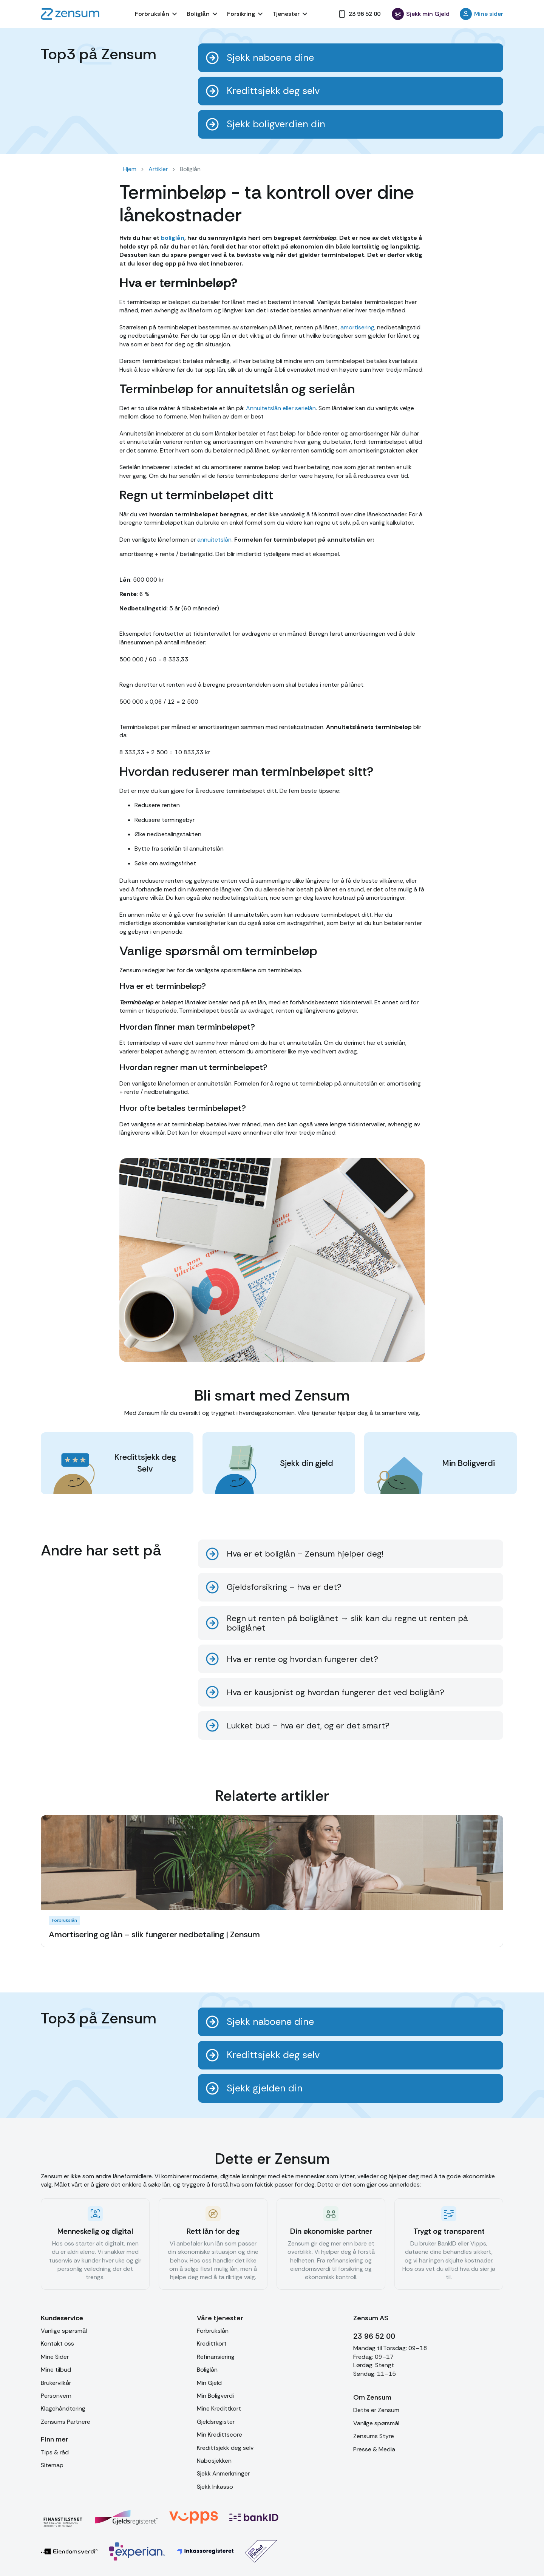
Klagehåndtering (63, 2408)
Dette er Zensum (376, 2410)
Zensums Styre (373, 2436)
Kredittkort (212, 2343)
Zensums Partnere (65, 2422)
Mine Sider (55, 2357)
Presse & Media (374, 2449)
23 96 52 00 (374, 2336)
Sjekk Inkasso (215, 2487)
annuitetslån (214, 540)
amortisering (357, 327)
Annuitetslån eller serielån (281, 408)
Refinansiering (216, 2357)
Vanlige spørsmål (64, 2331)
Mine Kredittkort (219, 2408)
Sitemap (52, 2465)
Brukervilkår (56, 2383)
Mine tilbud (56, 2370)
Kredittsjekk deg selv (225, 2448)
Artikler (158, 169)
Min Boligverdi (215, 2396)
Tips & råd (55, 2452)
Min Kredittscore (219, 2435)
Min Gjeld (209, 2383)
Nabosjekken (214, 2461)
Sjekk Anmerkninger (223, 2473)
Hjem (129, 169)
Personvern (56, 2396)
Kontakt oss (57, 2343)
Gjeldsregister (216, 2422)
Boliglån (207, 2370)
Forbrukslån (213, 2331)
